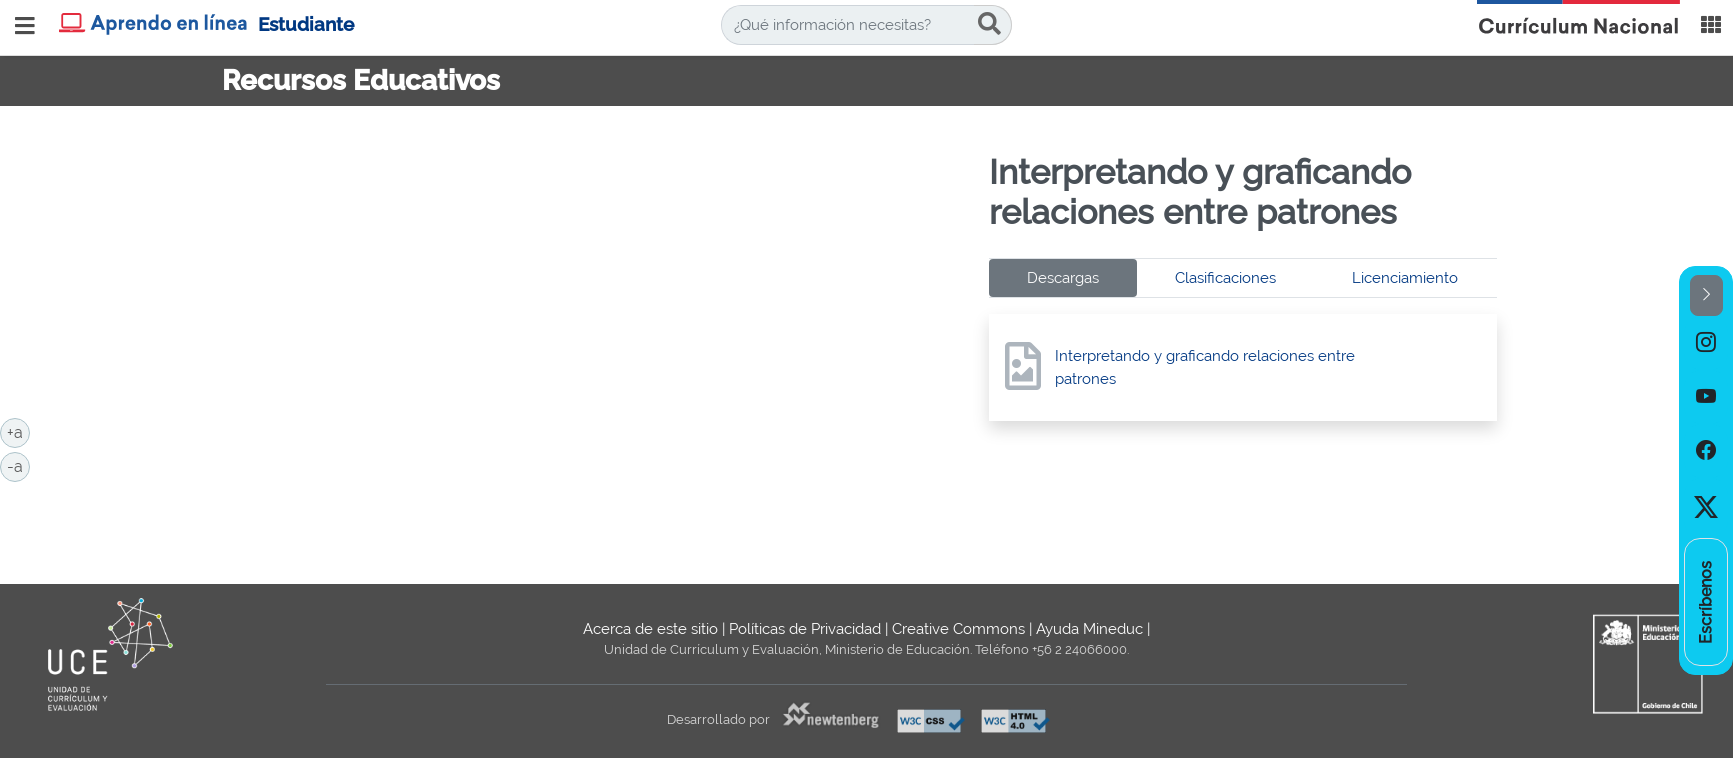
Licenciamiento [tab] (1405, 278)
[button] (1706, 295)
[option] (1706, 343)
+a (18, 431)
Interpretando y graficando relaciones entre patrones (1205, 367)
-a (18, 465)
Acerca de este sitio (650, 629)
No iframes (598, 331)
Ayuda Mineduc (1089, 629)
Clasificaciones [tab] (1225, 278)
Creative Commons (958, 629)
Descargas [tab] (1063, 278)
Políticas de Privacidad (805, 629)
